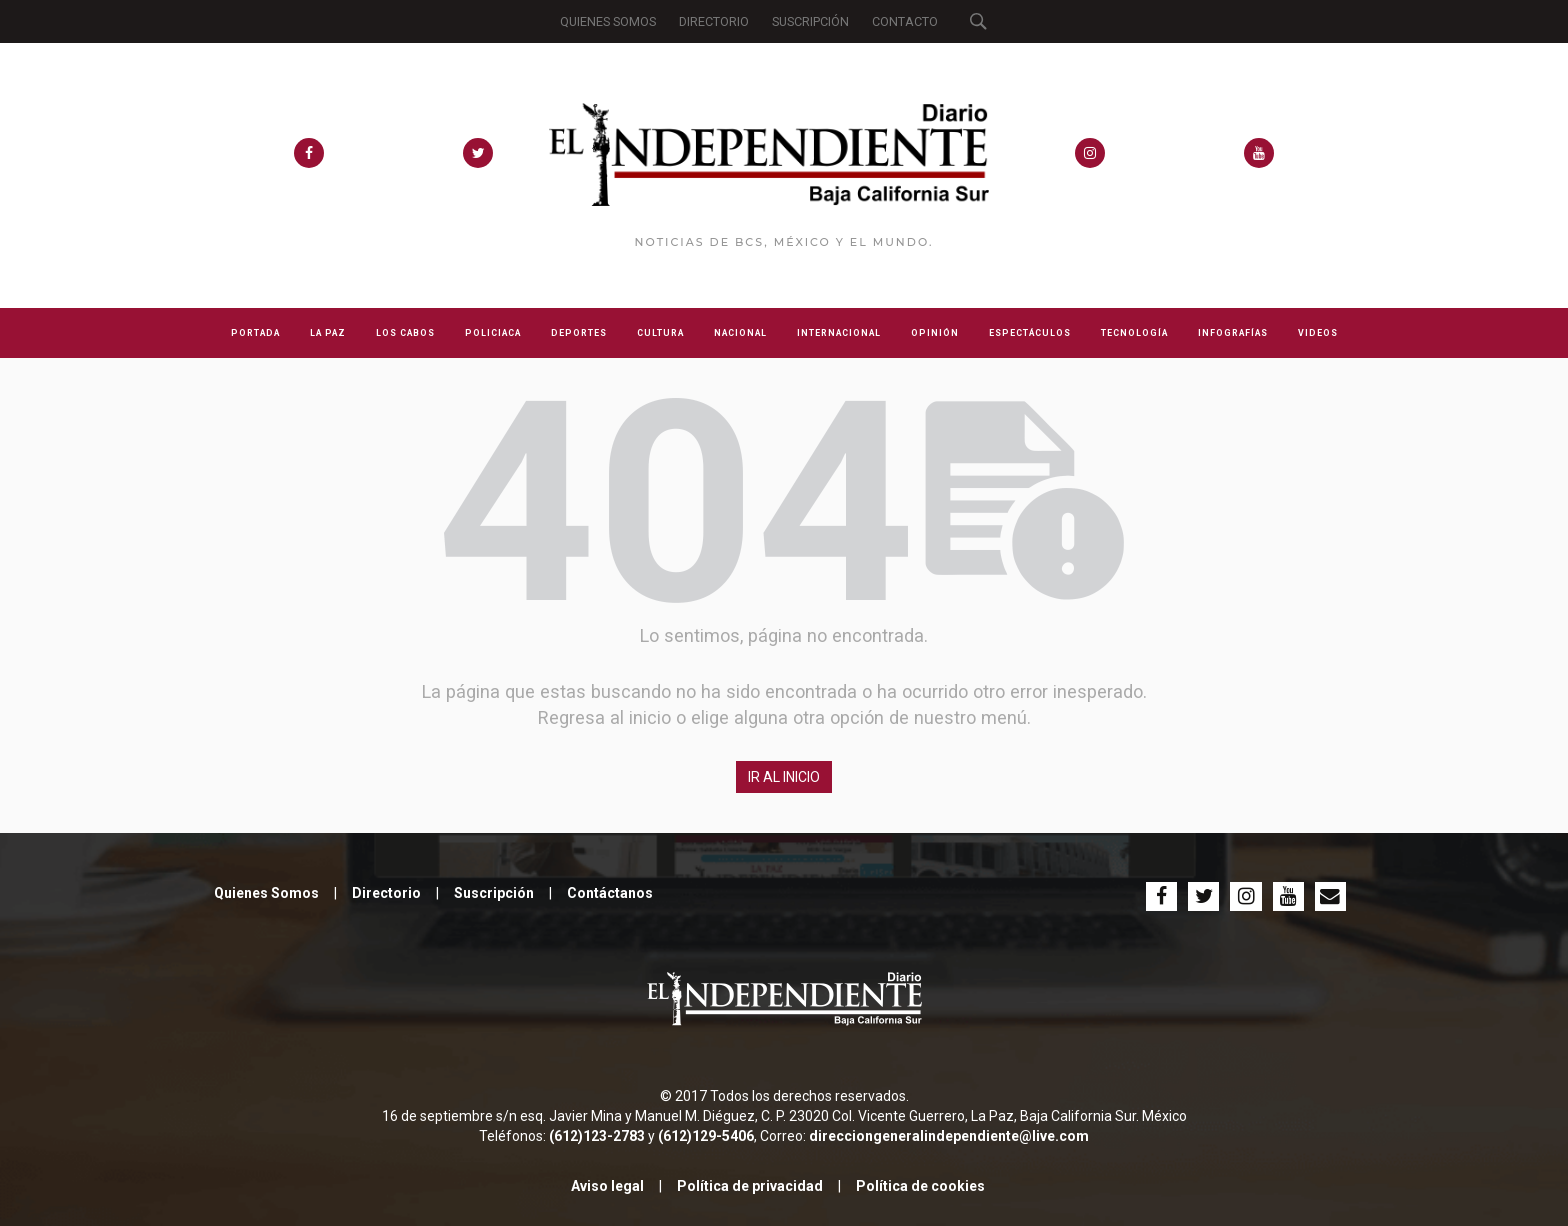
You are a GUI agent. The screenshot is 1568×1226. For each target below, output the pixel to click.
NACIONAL (740, 333)
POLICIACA (493, 333)
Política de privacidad (750, 1186)
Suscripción (494, 893)
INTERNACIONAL (839, 333)
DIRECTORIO (714, 21)
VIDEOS (1318, 333)
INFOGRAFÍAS (1233, 333)
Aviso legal (607, 1186)
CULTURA (660, 333)
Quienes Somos (266, 893)
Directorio (386, 893)
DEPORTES (579, 333)
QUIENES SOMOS (608, 21)
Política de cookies (920, 1186)
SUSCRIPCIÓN (810, 21)
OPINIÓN (935, 333)
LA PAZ (328, 333)
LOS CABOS (405, 333)
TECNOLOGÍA (1134, 333)
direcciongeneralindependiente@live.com (949, 1136)
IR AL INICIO (784, 777)
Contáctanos (610, 893)
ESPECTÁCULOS (1030, 333)
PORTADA (255, 333)
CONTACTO (905, 21)
